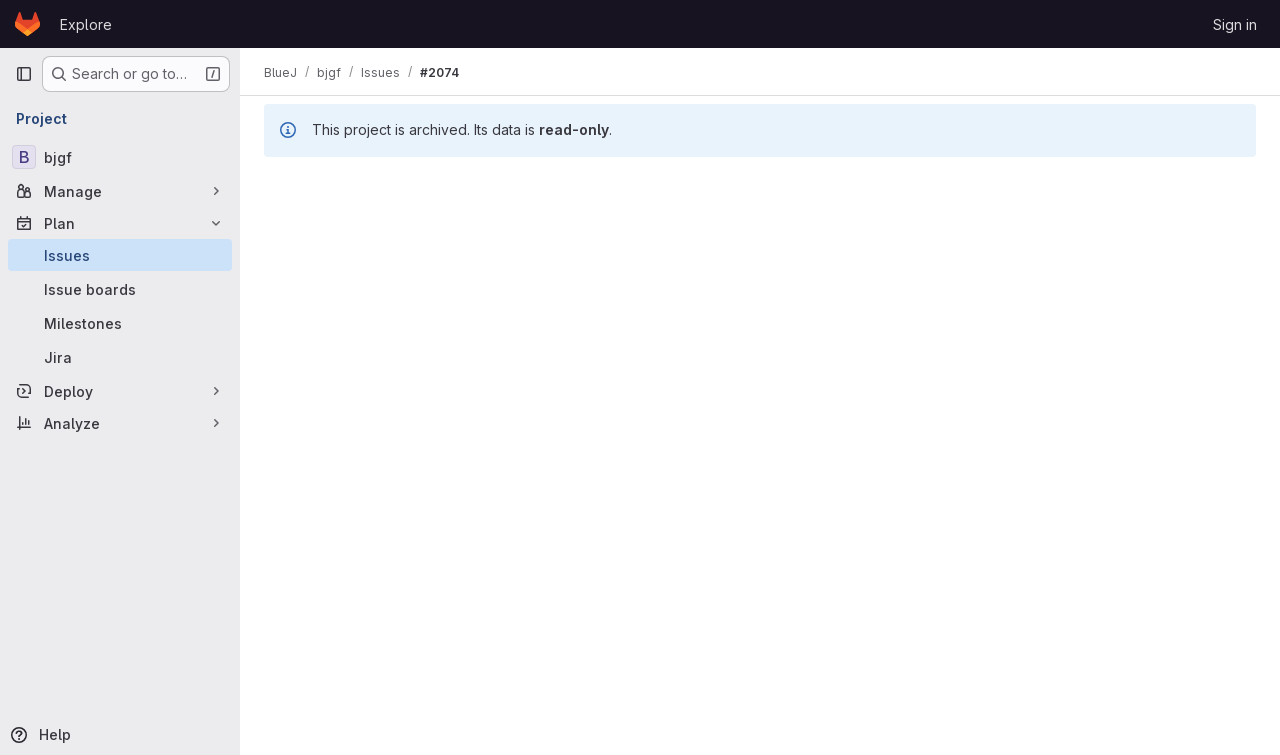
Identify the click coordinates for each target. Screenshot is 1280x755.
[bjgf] (120, 157)
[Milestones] (120, 323)
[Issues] (120, 255)
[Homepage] (27, 24)
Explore (86, 24)
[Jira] (120, 357)
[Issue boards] (120, 289)
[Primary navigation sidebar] (24, 74)
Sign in (1235, 24)
